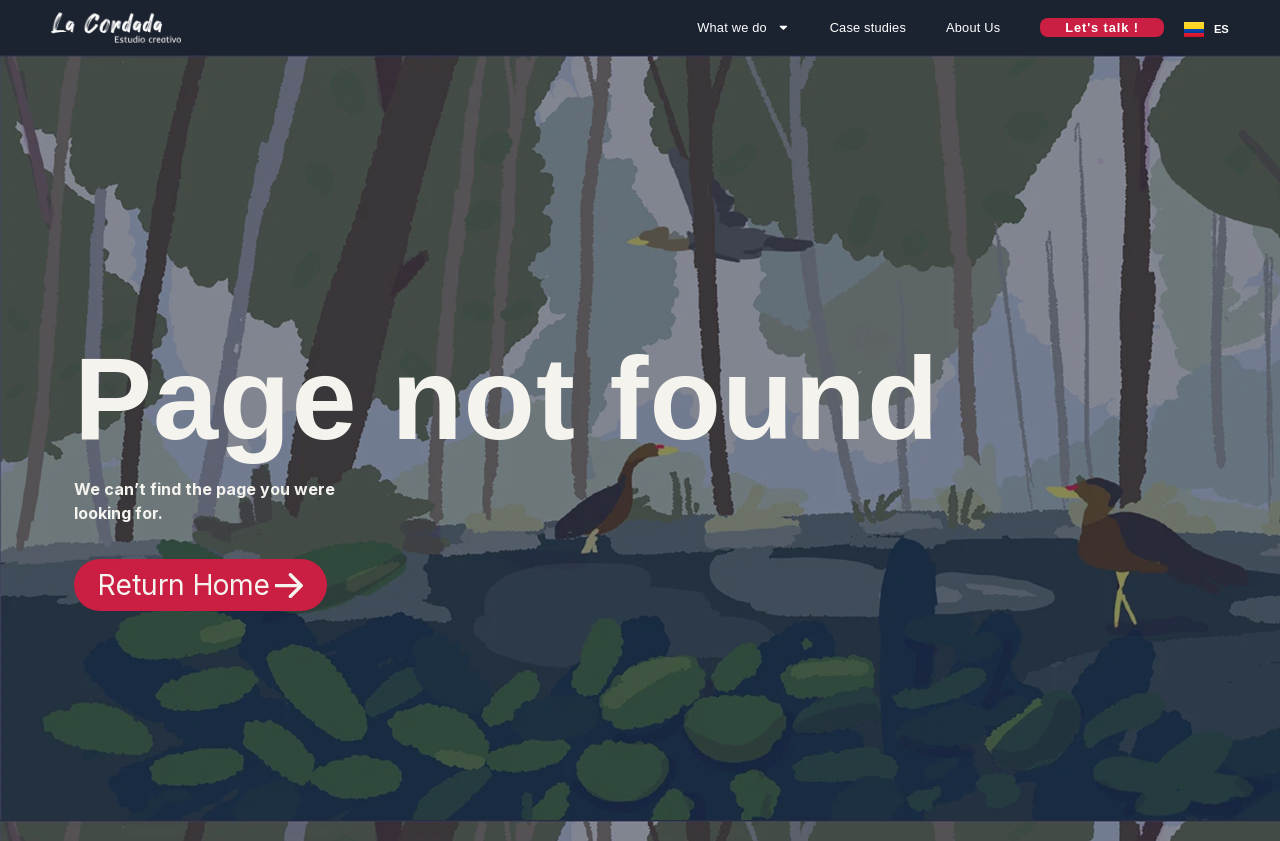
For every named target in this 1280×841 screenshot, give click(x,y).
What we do (743, 27)
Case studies (868, 27)
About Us (973, 27)
